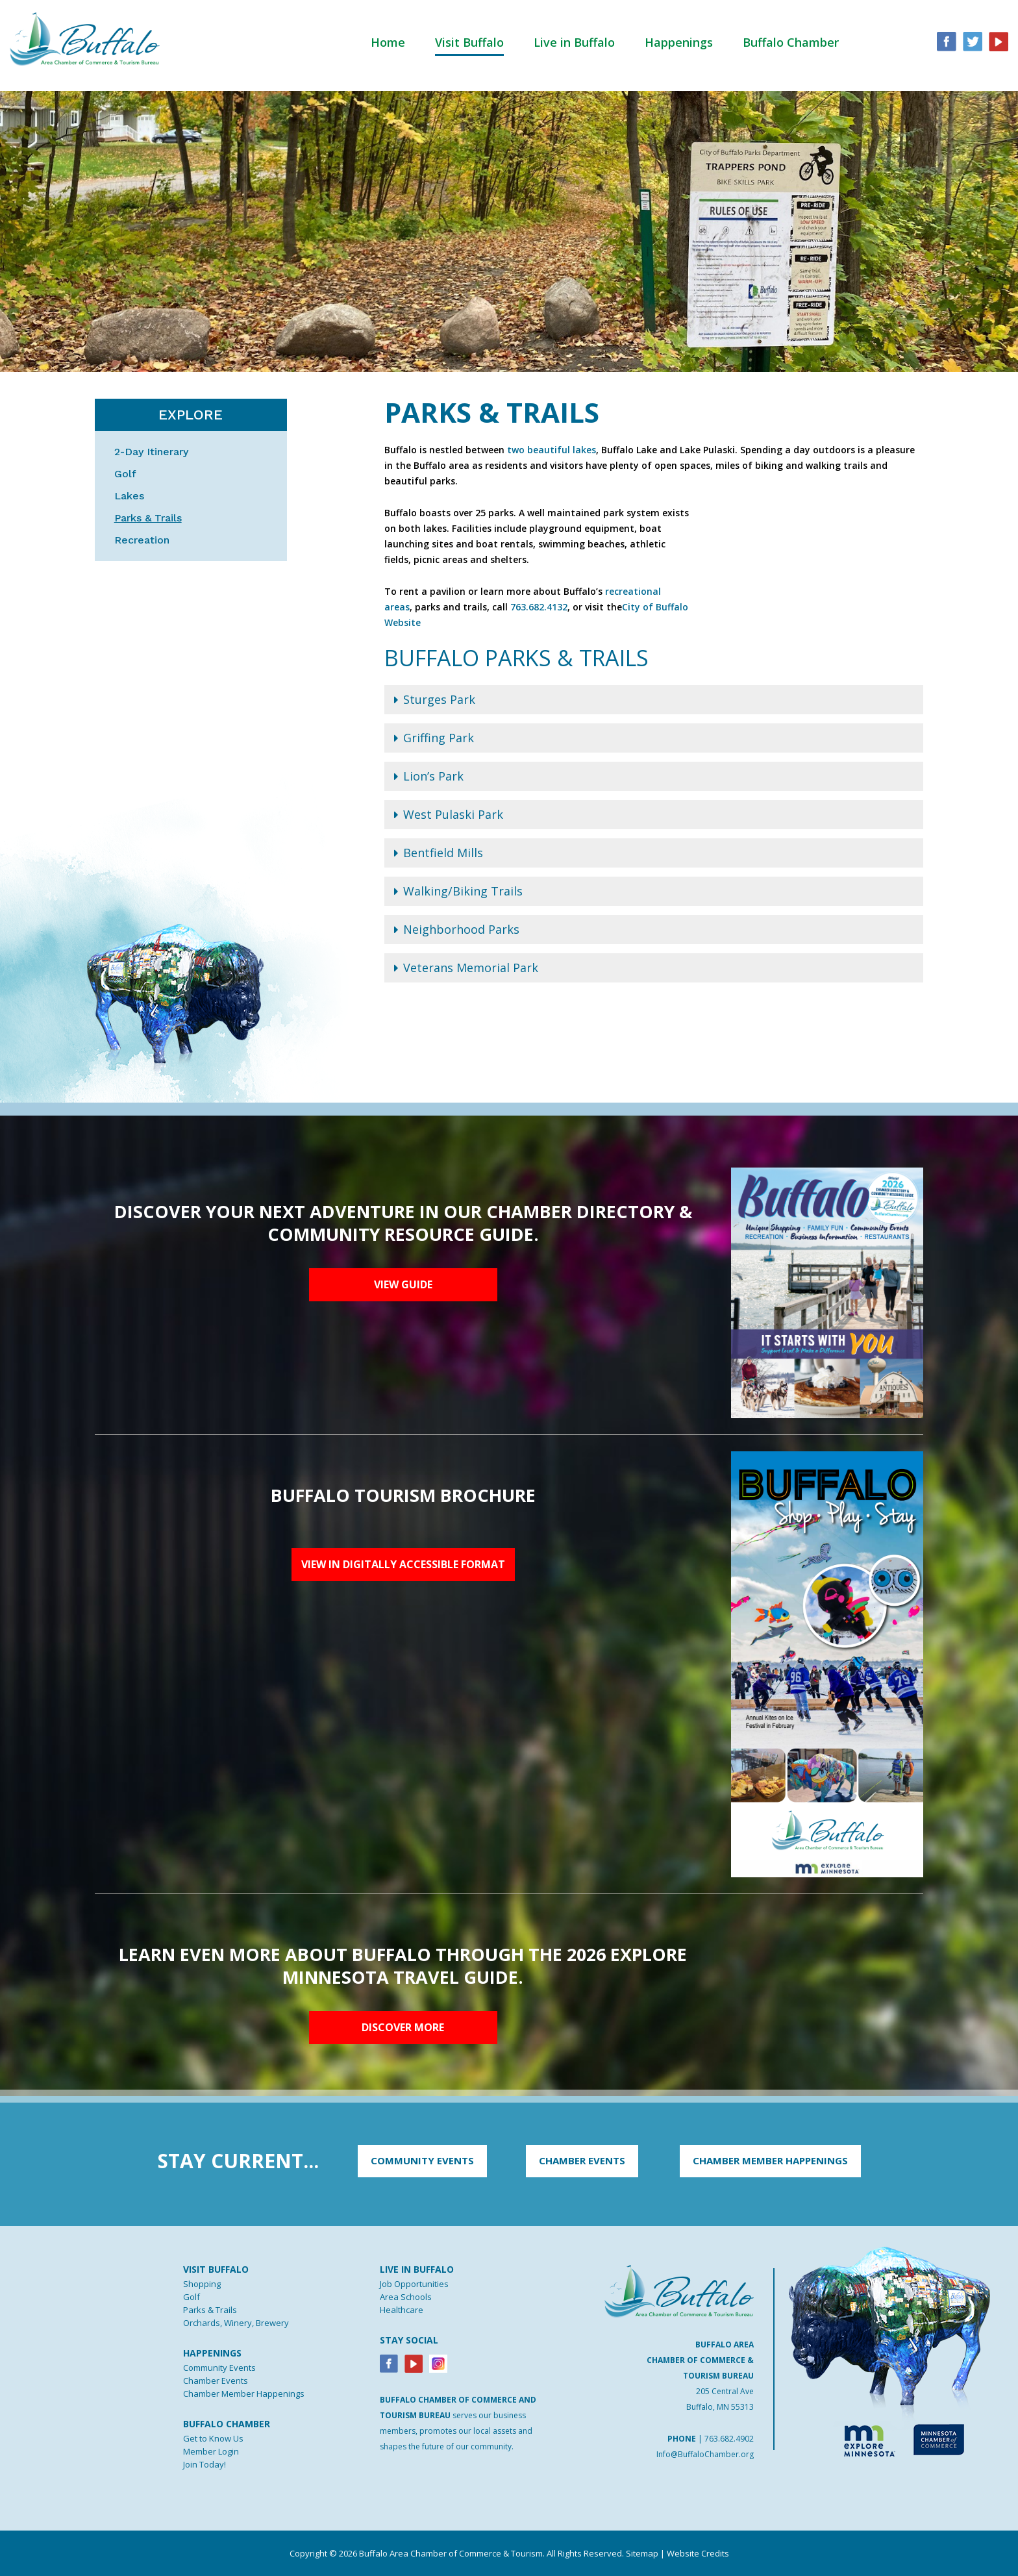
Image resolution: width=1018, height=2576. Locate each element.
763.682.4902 (729, 2438)
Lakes (129, 496)
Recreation (141, 540)
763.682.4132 (538, 607)
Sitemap (642, 2553)
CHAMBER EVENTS (582, 2160)
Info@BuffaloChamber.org (705, 2454)
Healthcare (401, 2310)
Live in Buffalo (574, 42)
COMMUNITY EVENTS (422, 2160)
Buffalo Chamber (791, 42)
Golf (125, 474)
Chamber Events (215, 2380)
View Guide (403, 1284)
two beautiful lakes (551, 450)
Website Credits (698, 2553)
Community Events (219, 2367)
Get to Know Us (213, 2438)
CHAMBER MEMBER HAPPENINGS (770, 2160)
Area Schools (406, 2297)
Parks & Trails (148, 518)
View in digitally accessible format (403, 1564)
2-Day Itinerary (151, 451)
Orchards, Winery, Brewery (236, 2323)
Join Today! (204, 2464)
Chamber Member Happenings (243, 2393)
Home (388, 42)
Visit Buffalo (469, 42)
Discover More (403, 2027)
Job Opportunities (414, 2284)
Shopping (202, 2284)
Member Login (211, 2451)
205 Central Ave (725, 2391)
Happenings (679, 42)
